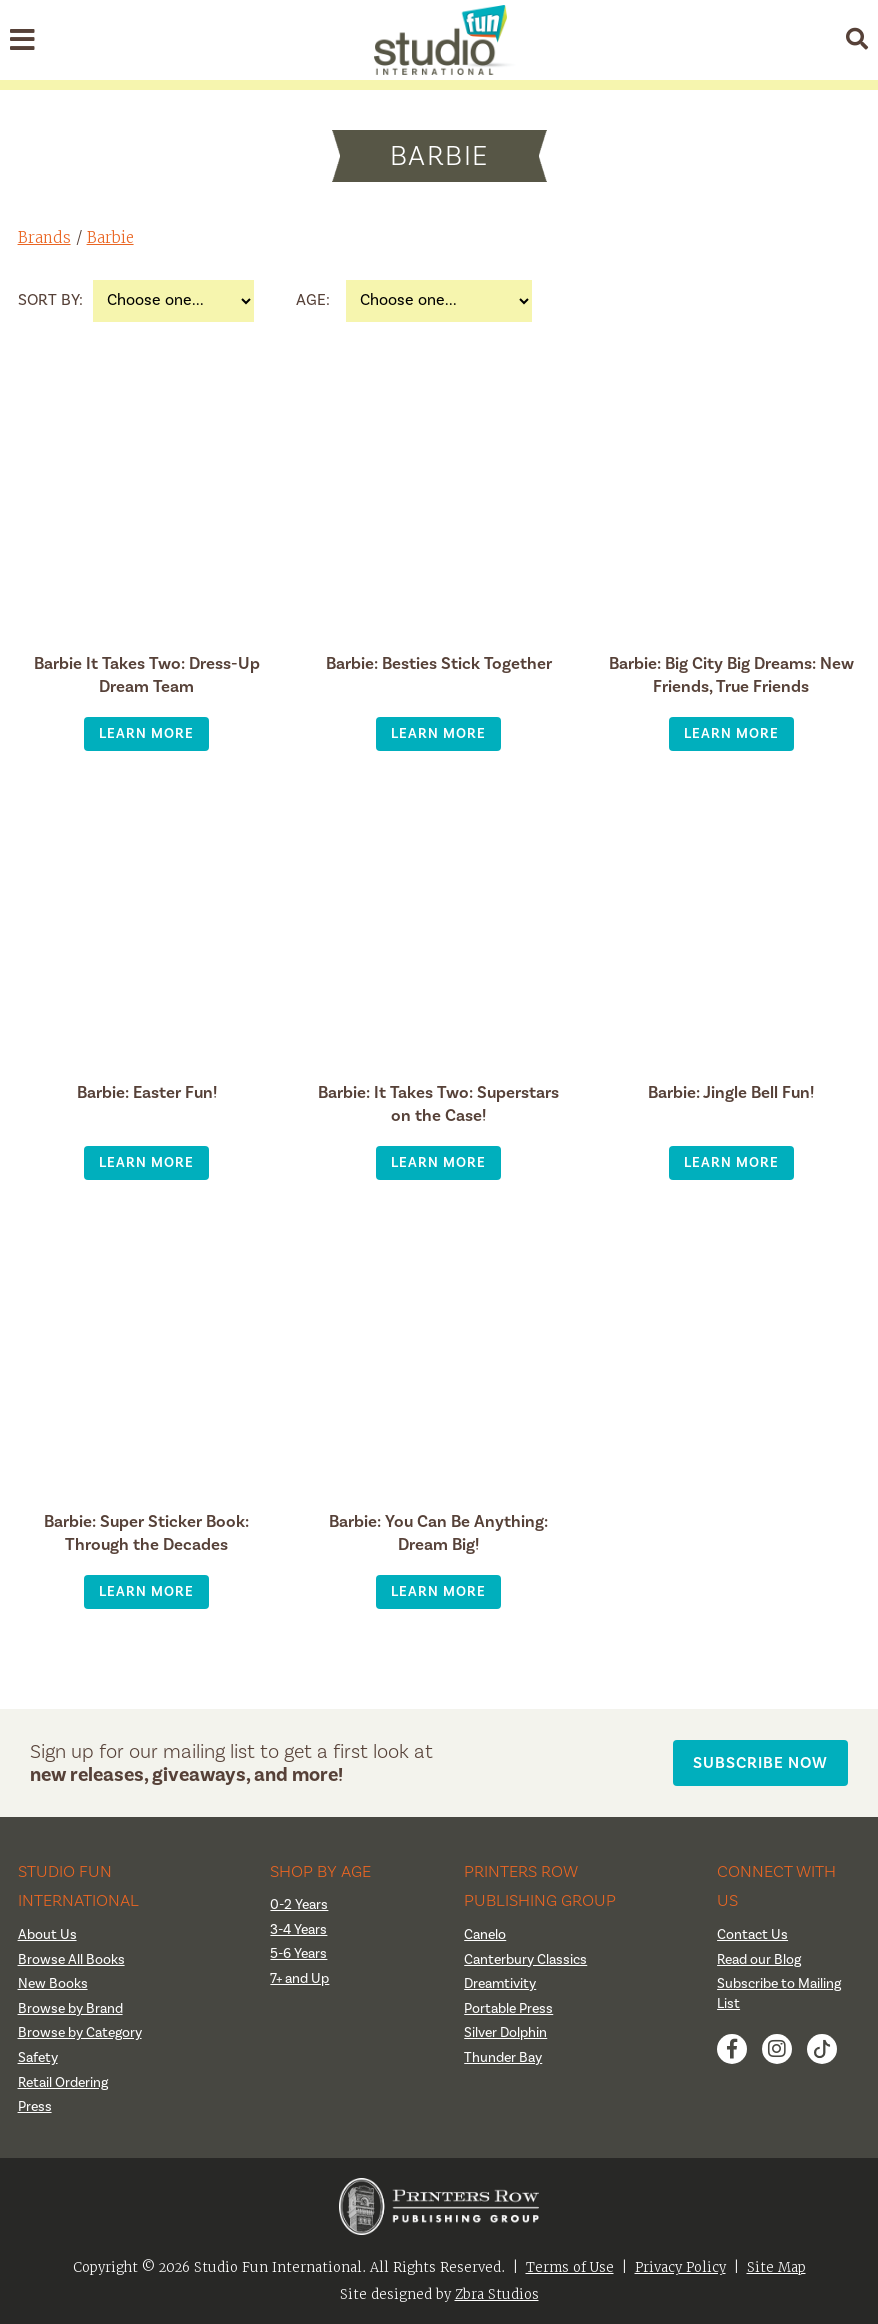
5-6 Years (298, 1954)
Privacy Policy (680, 2267)
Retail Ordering (63, 2083)
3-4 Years (298, 1930)
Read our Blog (759, 1960)
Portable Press (508, 2009)
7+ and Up (299, 1979)
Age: (313, 300)
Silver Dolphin (505, 2033)
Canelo (485, 1935)
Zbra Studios (497, 2294)
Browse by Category (80, 2033)
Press (35, 2107)
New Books (53, 1984)
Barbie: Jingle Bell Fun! (731, 1092)
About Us (47, 1935)
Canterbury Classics (525, 1960)
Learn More (146, 733)
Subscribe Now (760, 1762)
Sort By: (50, 300)
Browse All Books (71, 1960)
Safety (38, 2058)
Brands (44, 237)
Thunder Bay (503, 2058)
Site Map (776, 2267)
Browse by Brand (70, 2009)
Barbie (110, 237)
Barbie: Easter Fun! (147, 1092)
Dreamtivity (500, 1984)
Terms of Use (570, 2267)
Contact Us (752, 1935)
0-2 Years (299, 1905)
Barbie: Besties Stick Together (439, 663)
